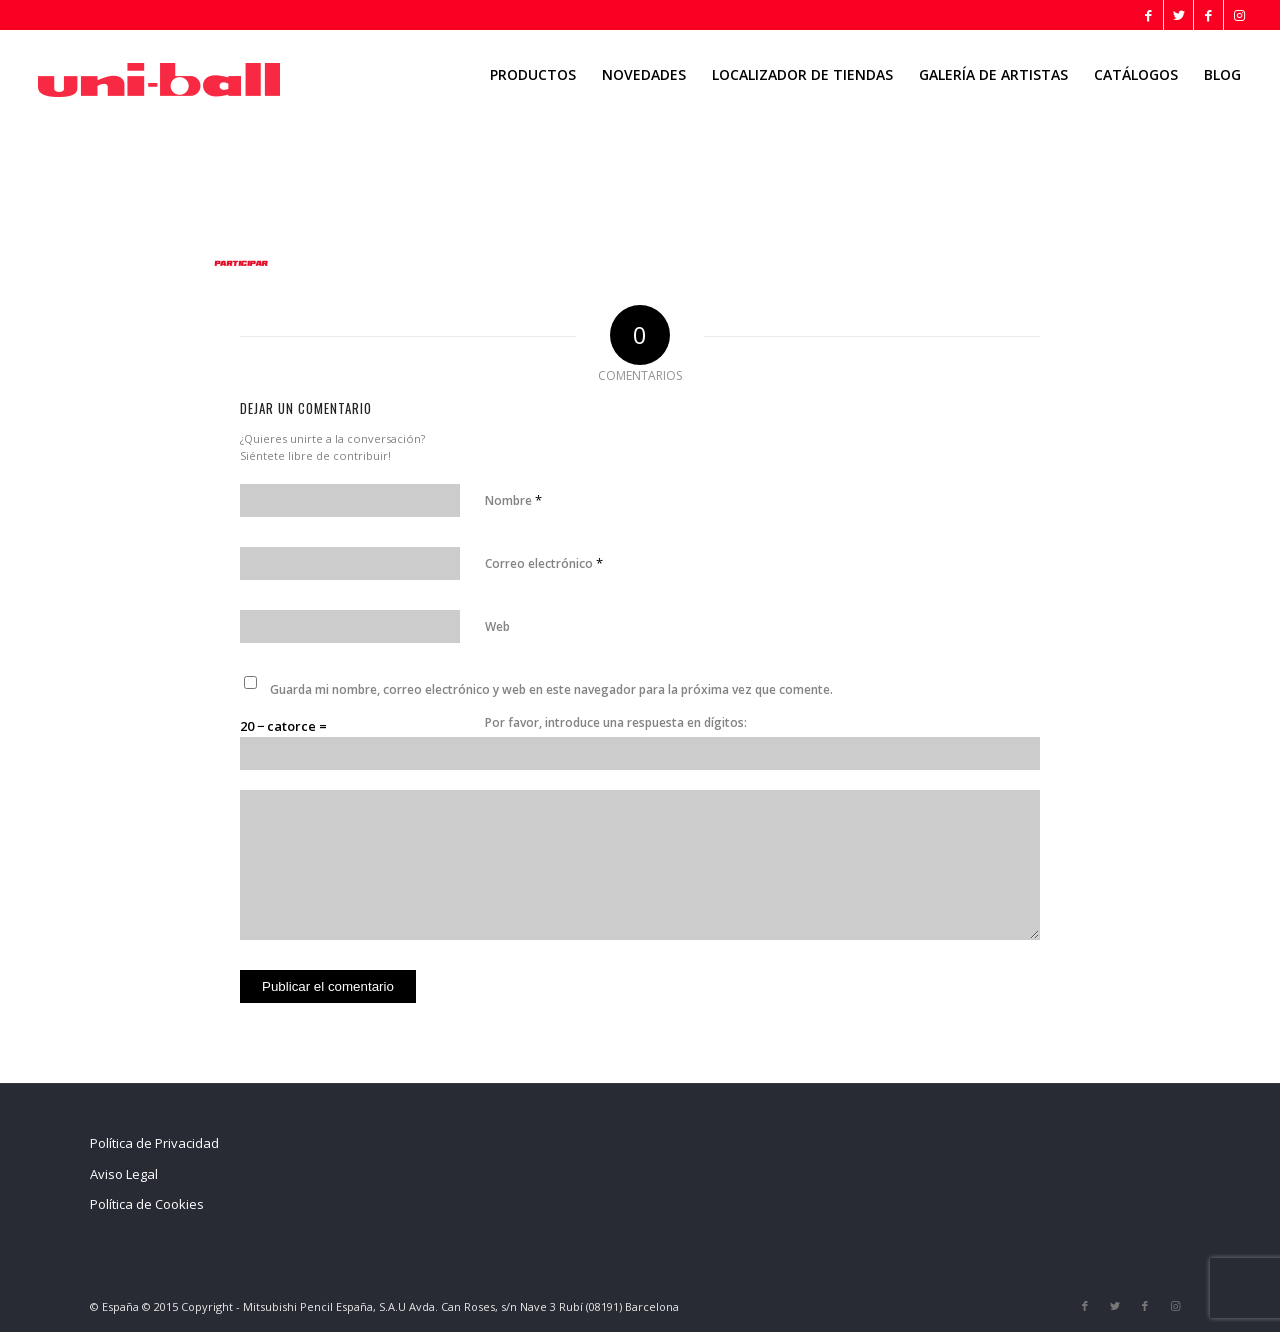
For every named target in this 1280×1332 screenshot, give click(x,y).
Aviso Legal (124, 1174)
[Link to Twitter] (1178, 15)
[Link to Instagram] (1239, 15)
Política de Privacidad (154, 1143)
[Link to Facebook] (1148, 15)
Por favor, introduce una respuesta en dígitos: (616, 722)
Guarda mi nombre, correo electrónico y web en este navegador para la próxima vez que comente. (551, 689)
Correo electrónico (544, 563)
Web (497, 626)
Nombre (513, 500)
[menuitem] (533, 75)
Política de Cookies (147, 1204)
